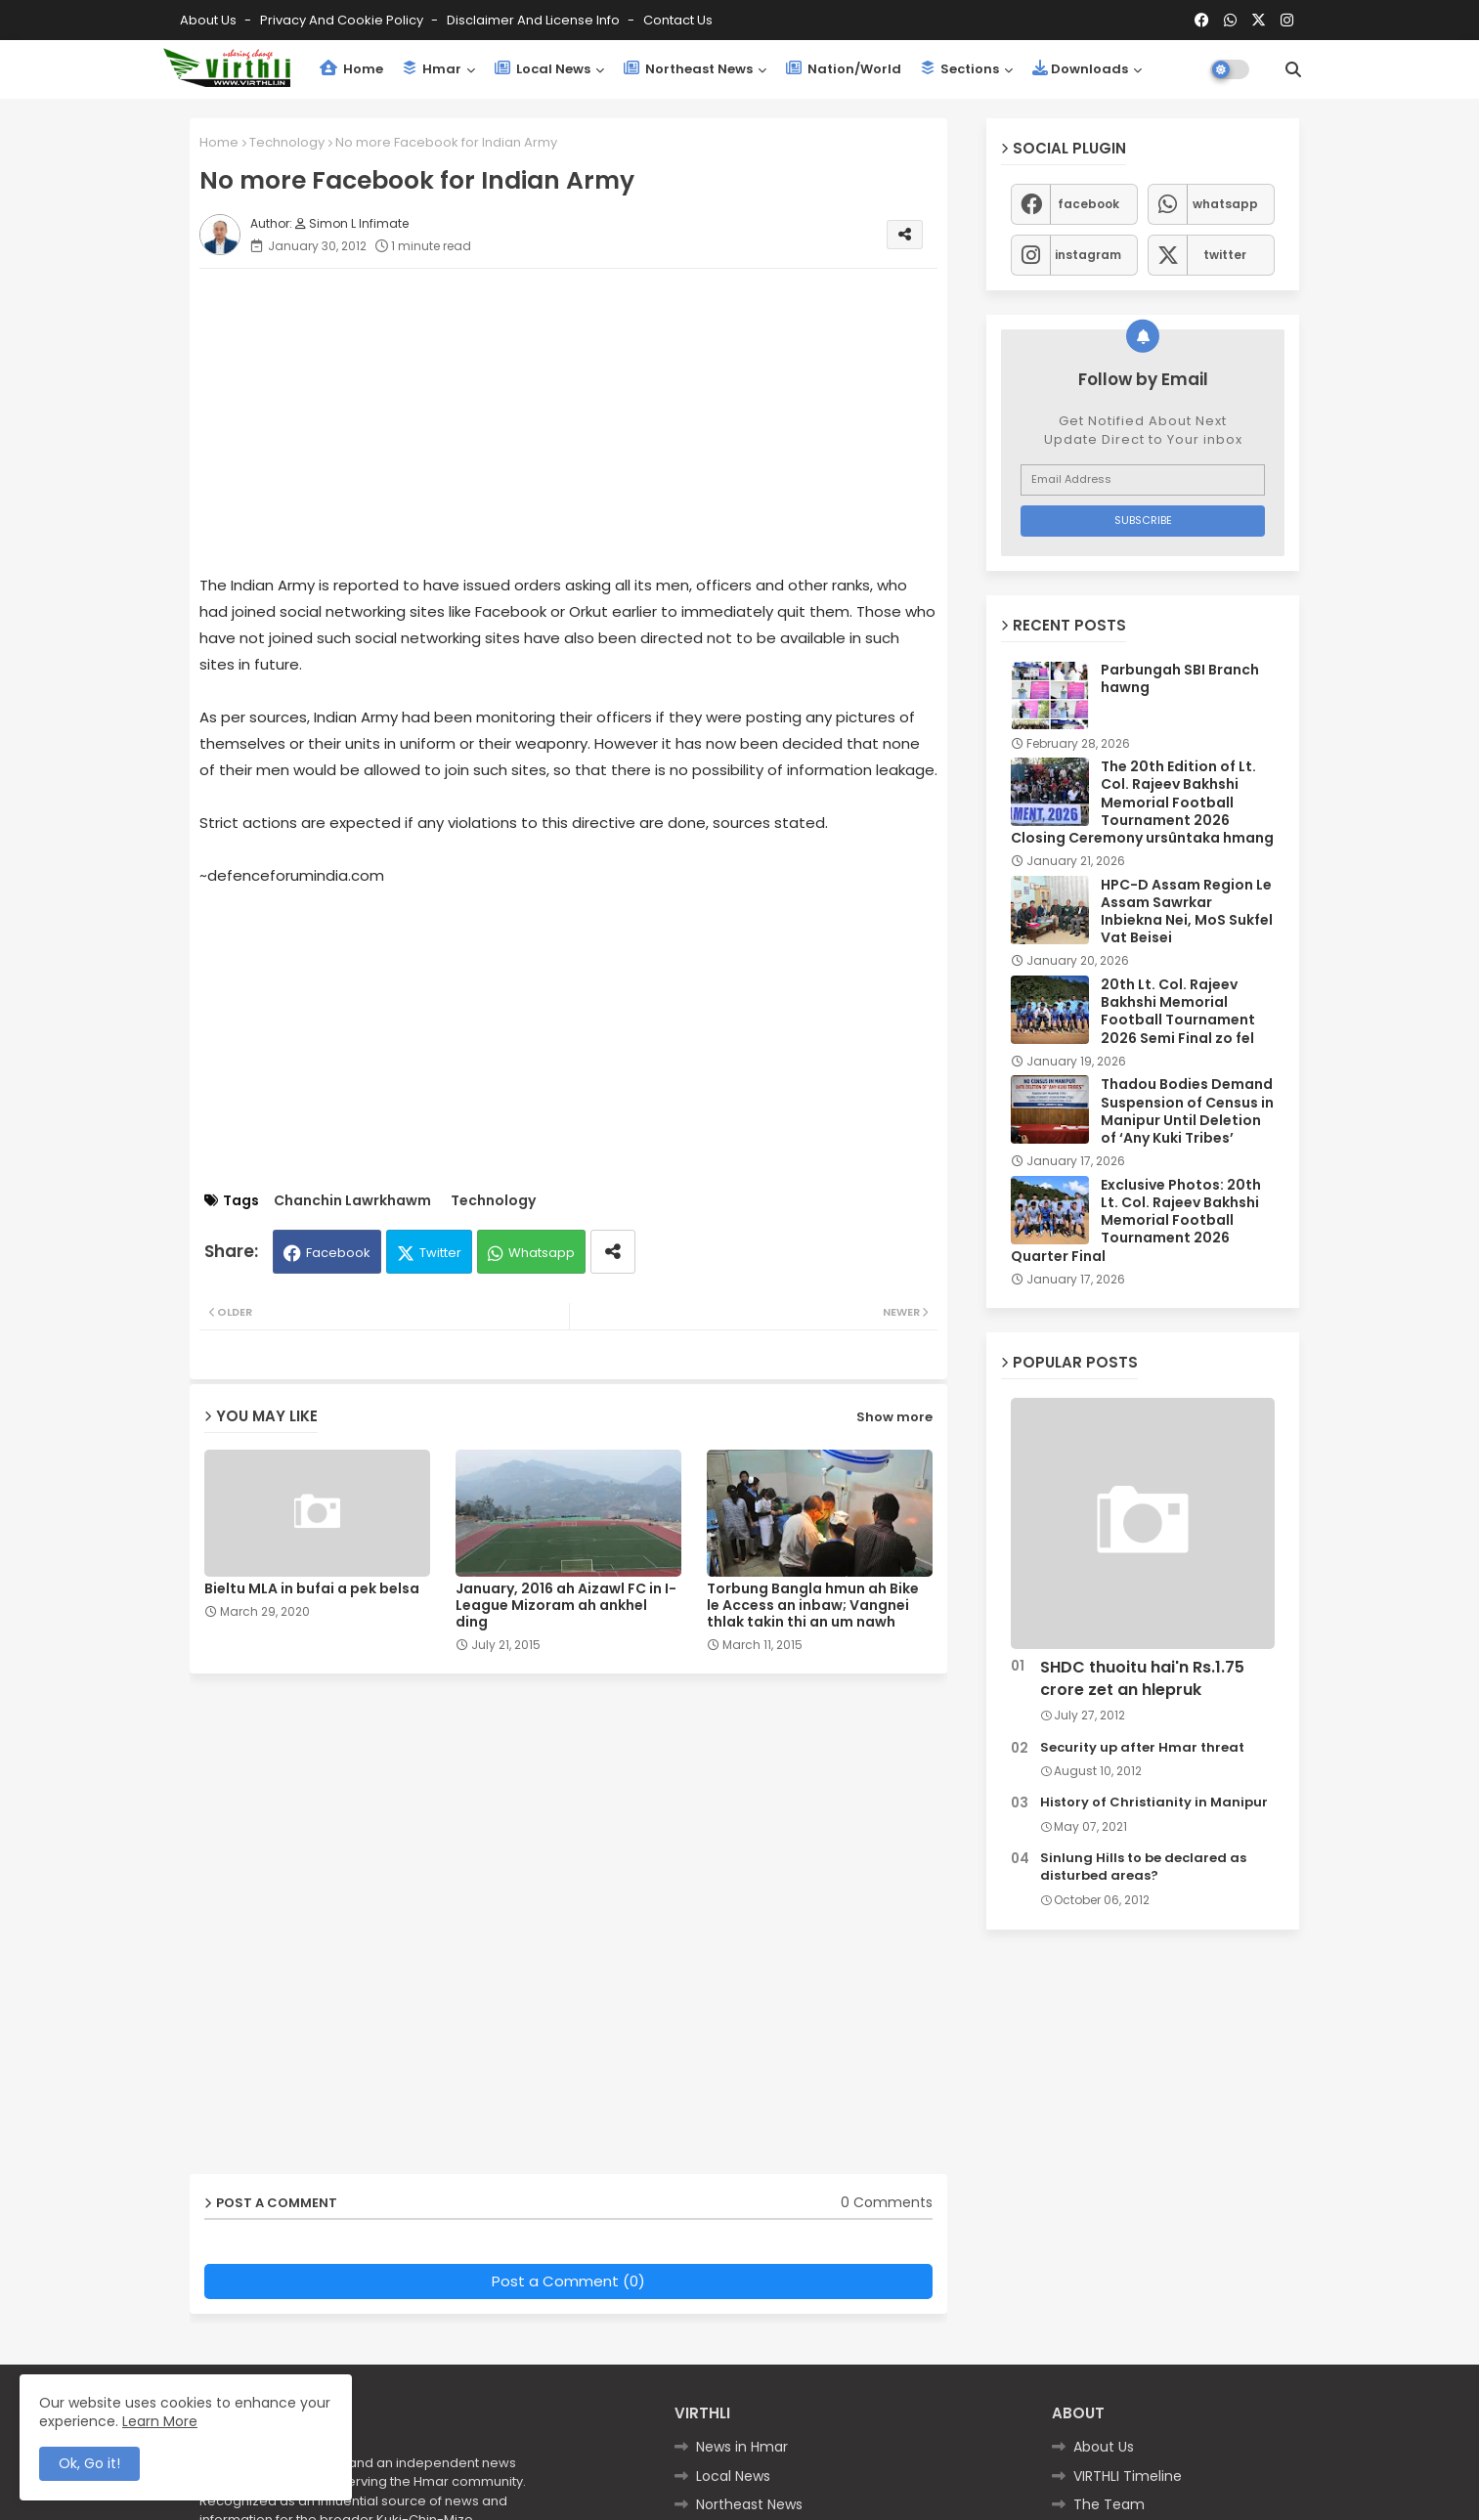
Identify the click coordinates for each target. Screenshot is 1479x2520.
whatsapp (1225, 204)
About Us (209, 20)
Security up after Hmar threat (1142, 1748)
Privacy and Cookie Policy (343, 20)
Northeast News (688, 69)
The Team (1109, 2504)
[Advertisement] (588, 420)
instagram (1088, 254)
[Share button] (612, 1252)
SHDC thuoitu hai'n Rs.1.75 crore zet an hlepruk (1142, 1678)
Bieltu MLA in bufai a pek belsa (311, 1589)
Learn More (159, 2421)
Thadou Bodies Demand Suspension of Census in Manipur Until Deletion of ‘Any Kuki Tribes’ (1187, 1111)
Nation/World (843, 69)
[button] (1293, 69)
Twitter (440, 1252)
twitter (1224, 254)
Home (351, 69)
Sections (960, 69)
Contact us (678, 20)
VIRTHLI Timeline (1127, 2476)
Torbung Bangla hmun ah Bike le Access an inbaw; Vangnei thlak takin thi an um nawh (813, 1605)
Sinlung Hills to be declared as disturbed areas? (1143, 1867)
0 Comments (887, 2203)
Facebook (338, 1252)
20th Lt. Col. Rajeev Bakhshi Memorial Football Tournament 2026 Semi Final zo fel (1178, 1011)
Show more (894, 1417)
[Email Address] (1143, 480)
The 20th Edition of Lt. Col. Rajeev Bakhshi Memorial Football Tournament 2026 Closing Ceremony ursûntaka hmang (1142, 802)
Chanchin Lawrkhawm (352, 1201)
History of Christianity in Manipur (1154, 1802)
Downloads (1080, 69)
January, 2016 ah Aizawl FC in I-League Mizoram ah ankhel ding (566, 1605)
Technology (287, 142)
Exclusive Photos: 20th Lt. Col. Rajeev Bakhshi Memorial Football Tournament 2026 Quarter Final (1136, 1220)
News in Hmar (742, 2446)
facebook (1088, 204)
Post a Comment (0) (568, 2281)
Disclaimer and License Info (535, 20)
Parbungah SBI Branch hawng (1180, 678)
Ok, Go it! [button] (89, 2463)
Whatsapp (541, 1252)
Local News (542, 69)
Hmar (432, 69)
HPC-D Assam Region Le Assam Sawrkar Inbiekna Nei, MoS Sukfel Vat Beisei (1187, 911)
